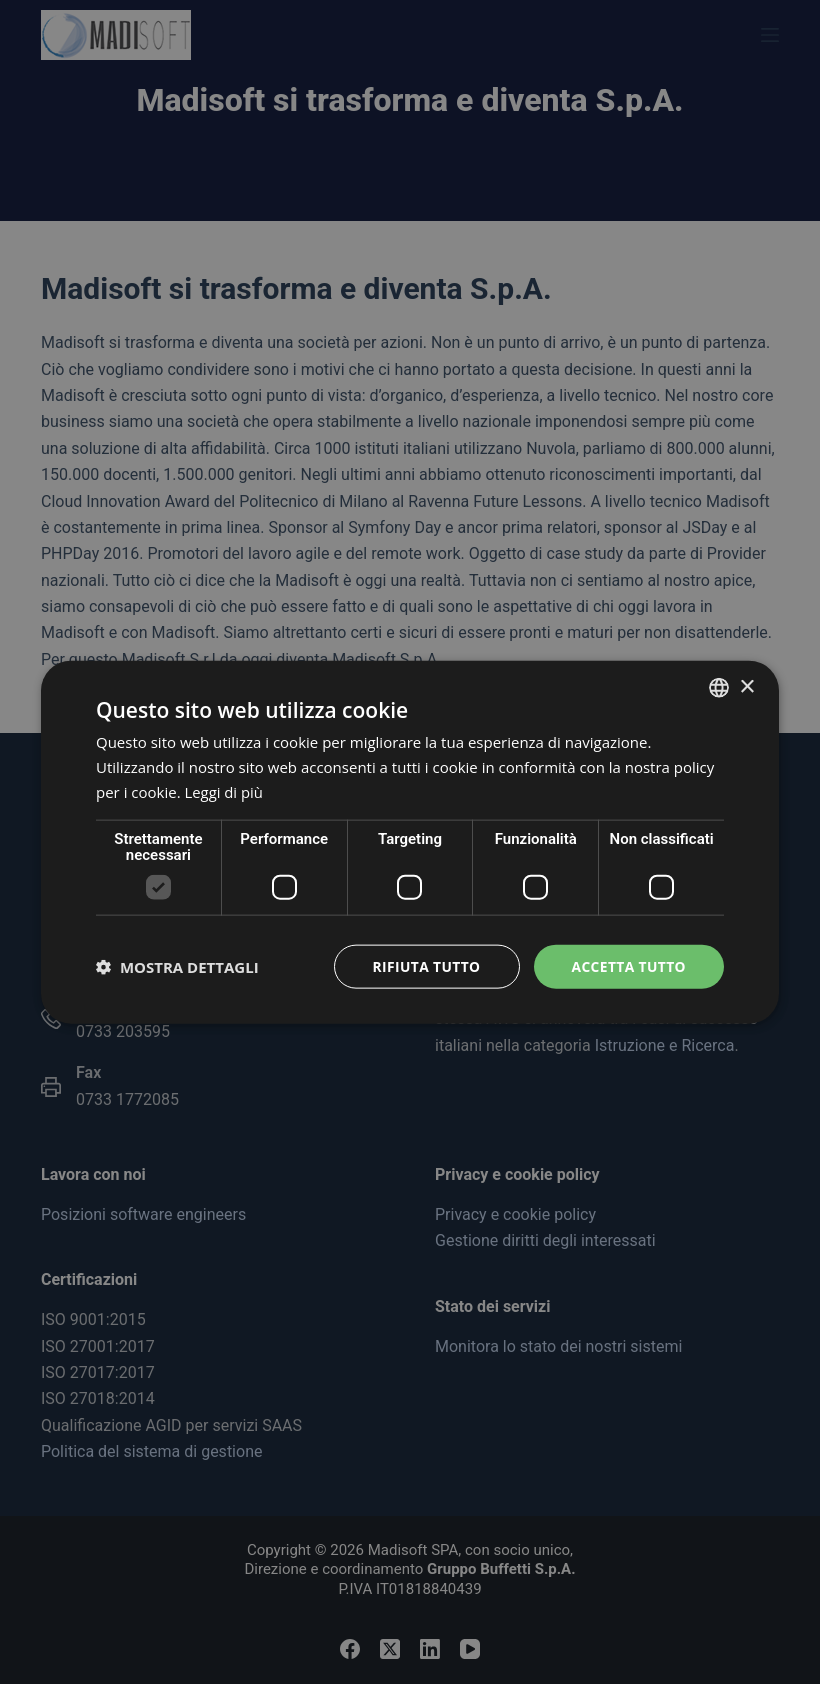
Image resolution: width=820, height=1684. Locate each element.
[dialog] (410, 842)
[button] (177, 966)
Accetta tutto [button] (628, 965)
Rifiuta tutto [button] (423, 965)
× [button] (746, 686)
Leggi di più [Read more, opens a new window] (223, 791)
